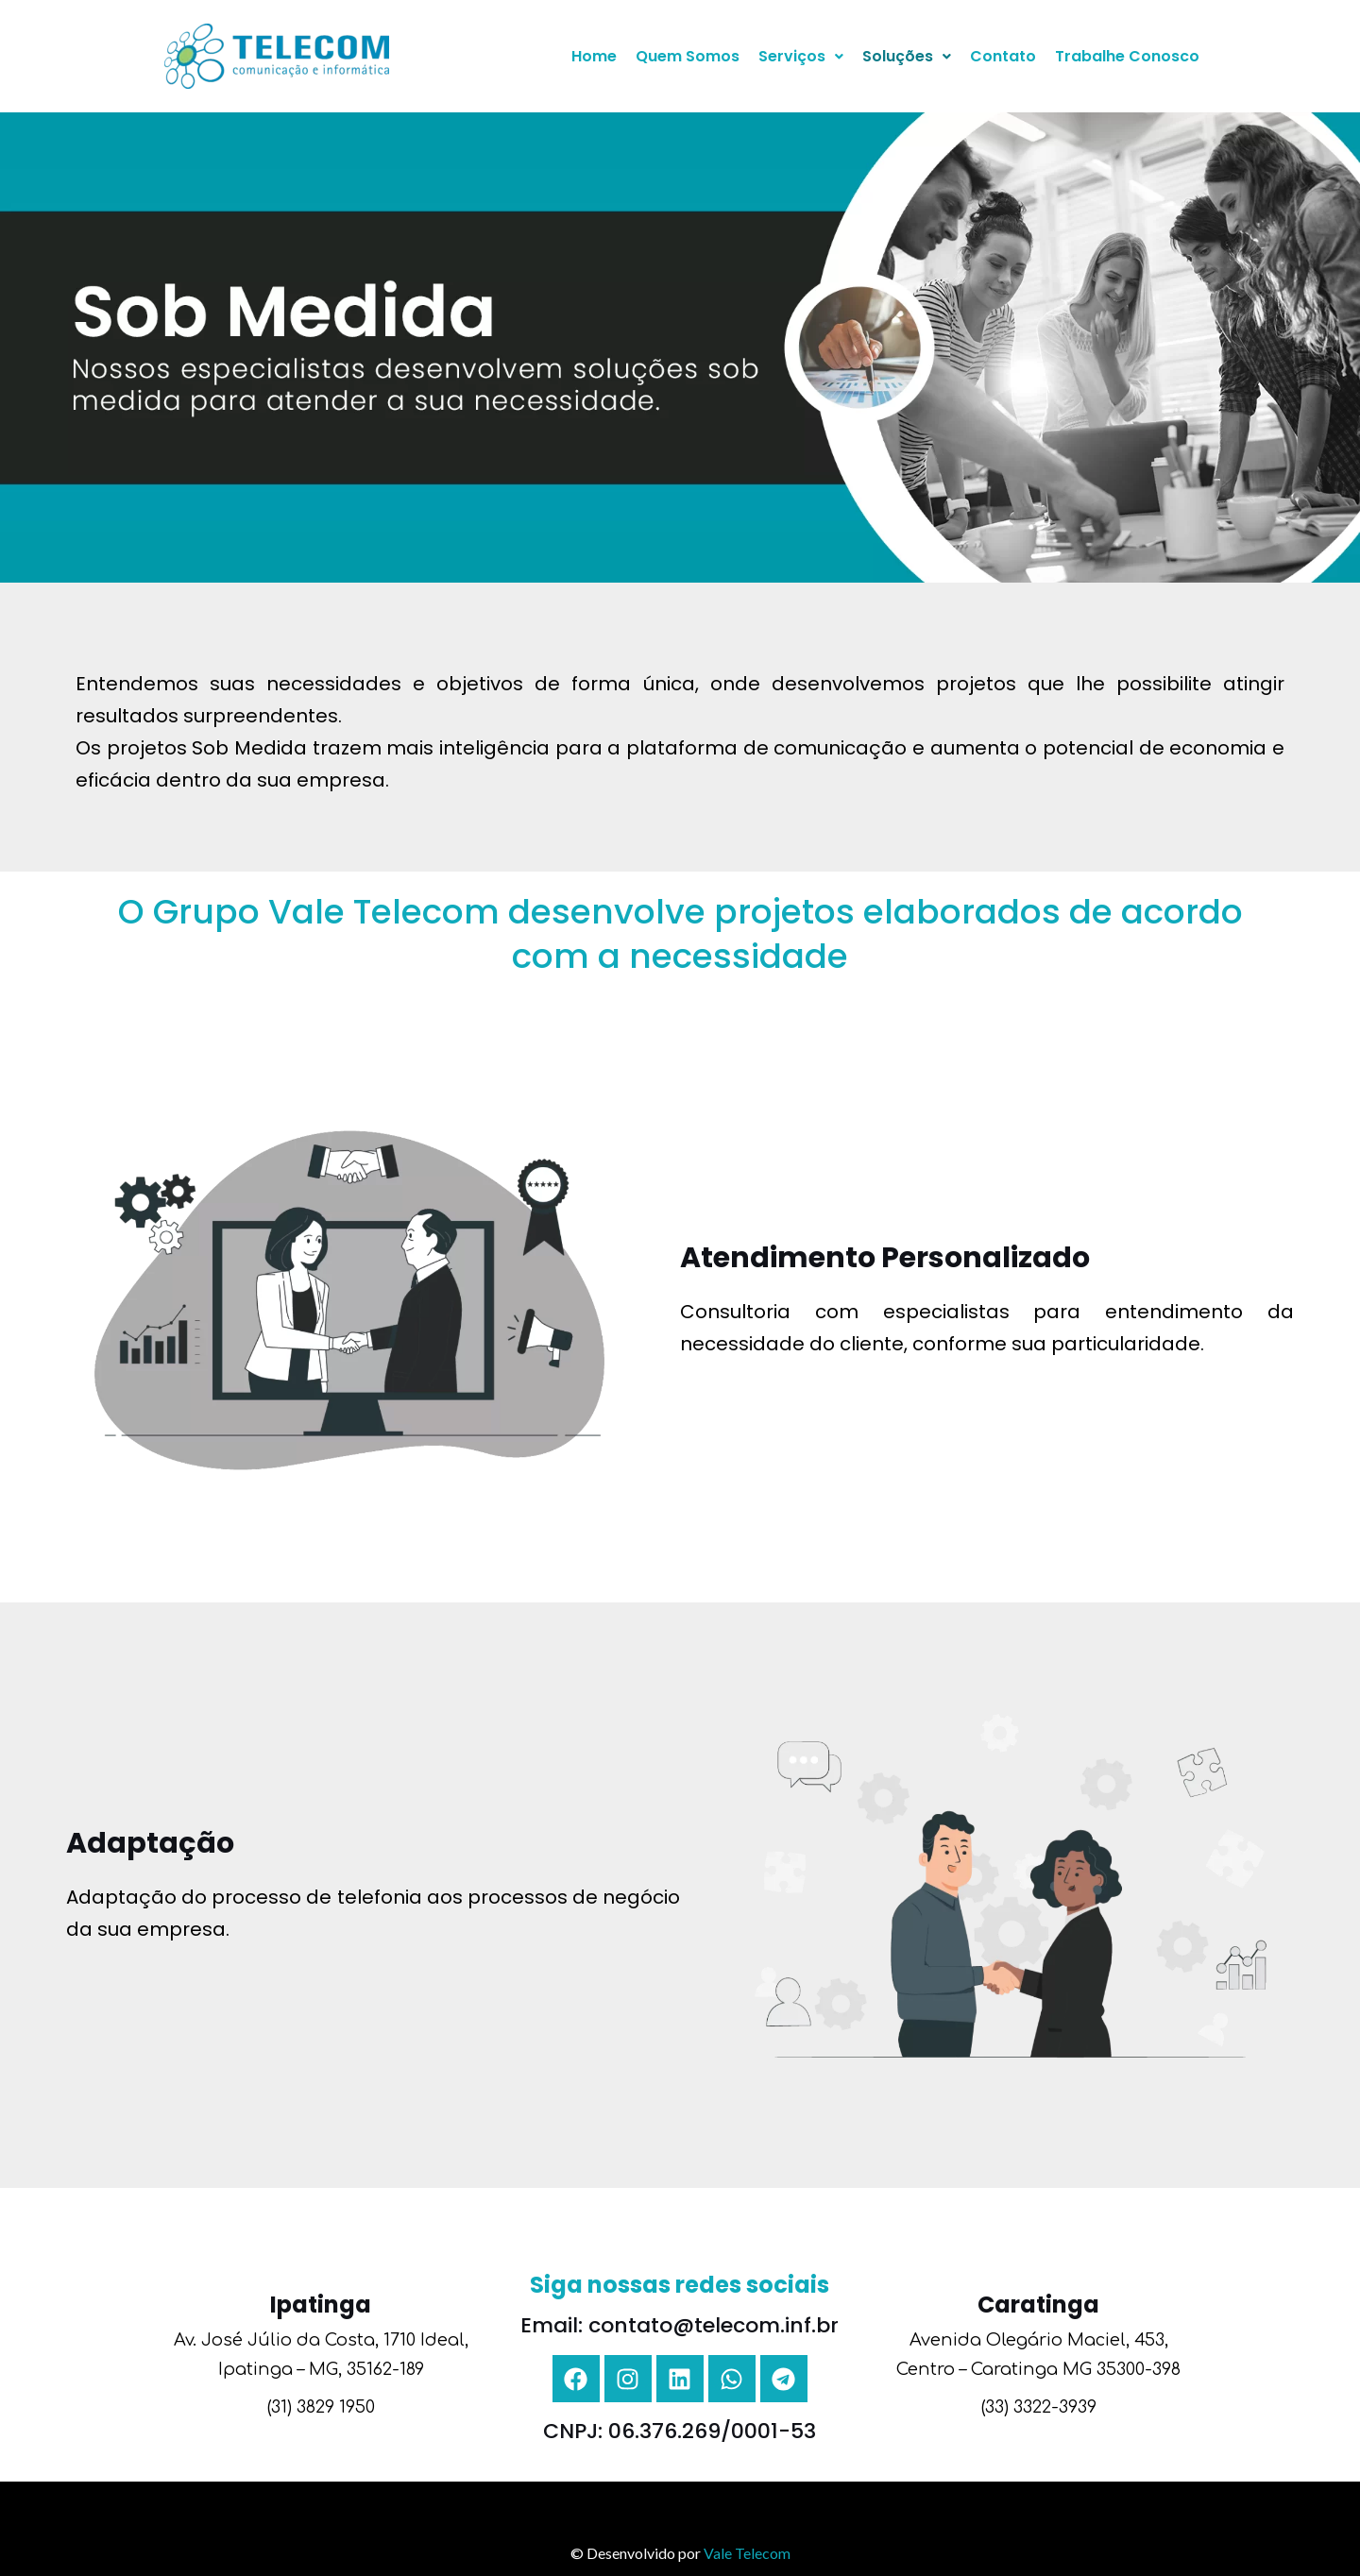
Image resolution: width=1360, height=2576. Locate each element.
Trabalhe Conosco (1127, 56)
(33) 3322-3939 (1038, 2407)
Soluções (906, 56)
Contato (1003, 56)
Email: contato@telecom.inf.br (679, 2325)
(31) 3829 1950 (321, 2407)
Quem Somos (688, 56)
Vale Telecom (747, 2553)
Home (594, 56)
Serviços (800, 56)
